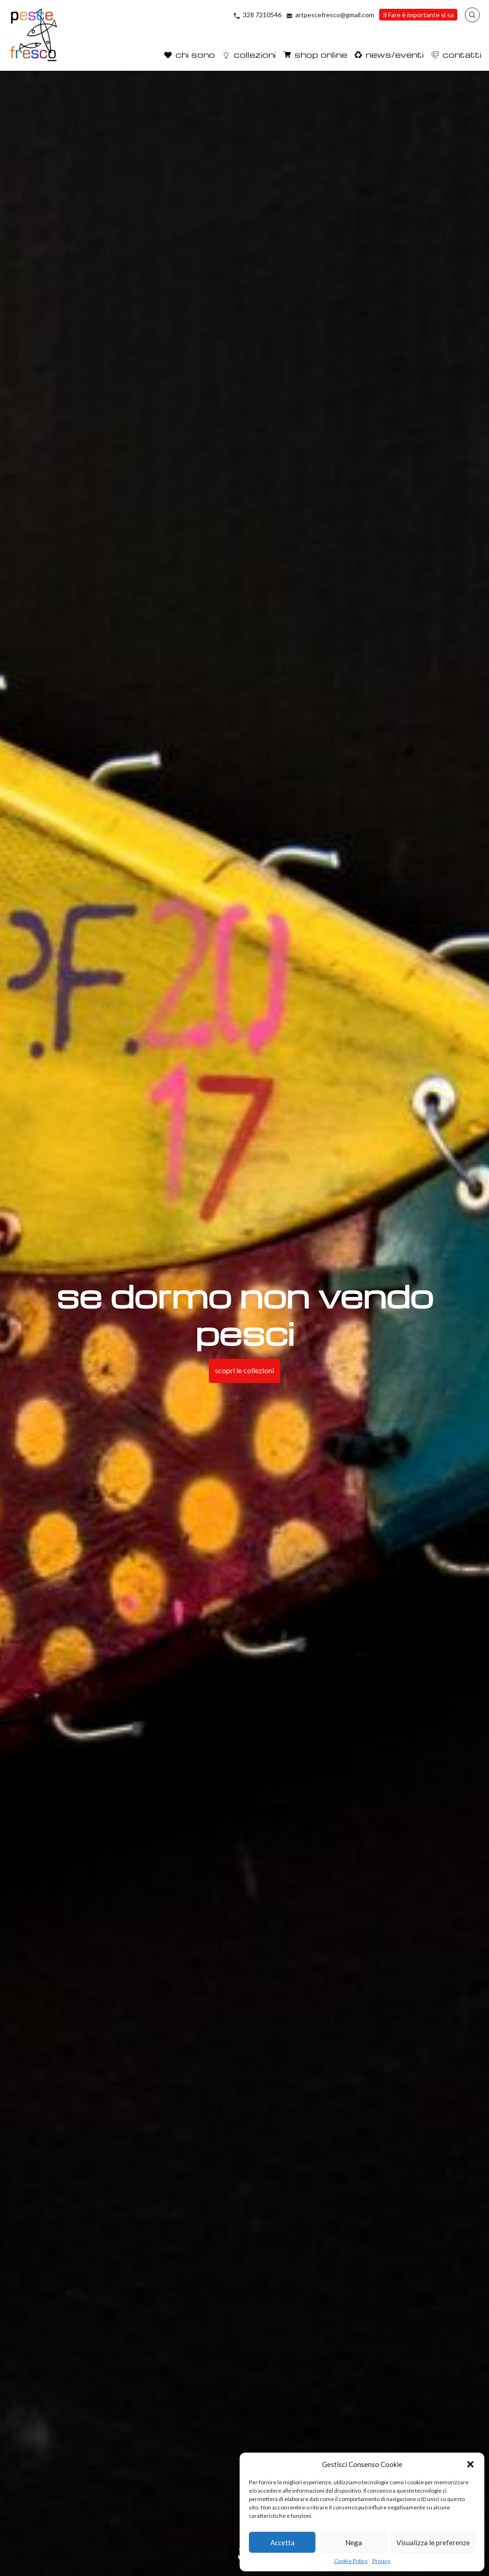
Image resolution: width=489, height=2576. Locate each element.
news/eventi (395, 54)
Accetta (282, 2542)
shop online (321, 54)
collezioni (255, 54)
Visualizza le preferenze (433, 2542)
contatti (462, 54)
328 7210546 (262, 15)
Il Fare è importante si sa (418, 15)
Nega (353, 2542)
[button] (470, 2464)
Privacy (381, 2560)
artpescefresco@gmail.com (334, 15)
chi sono (195, 54)
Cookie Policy (351, 2560)
